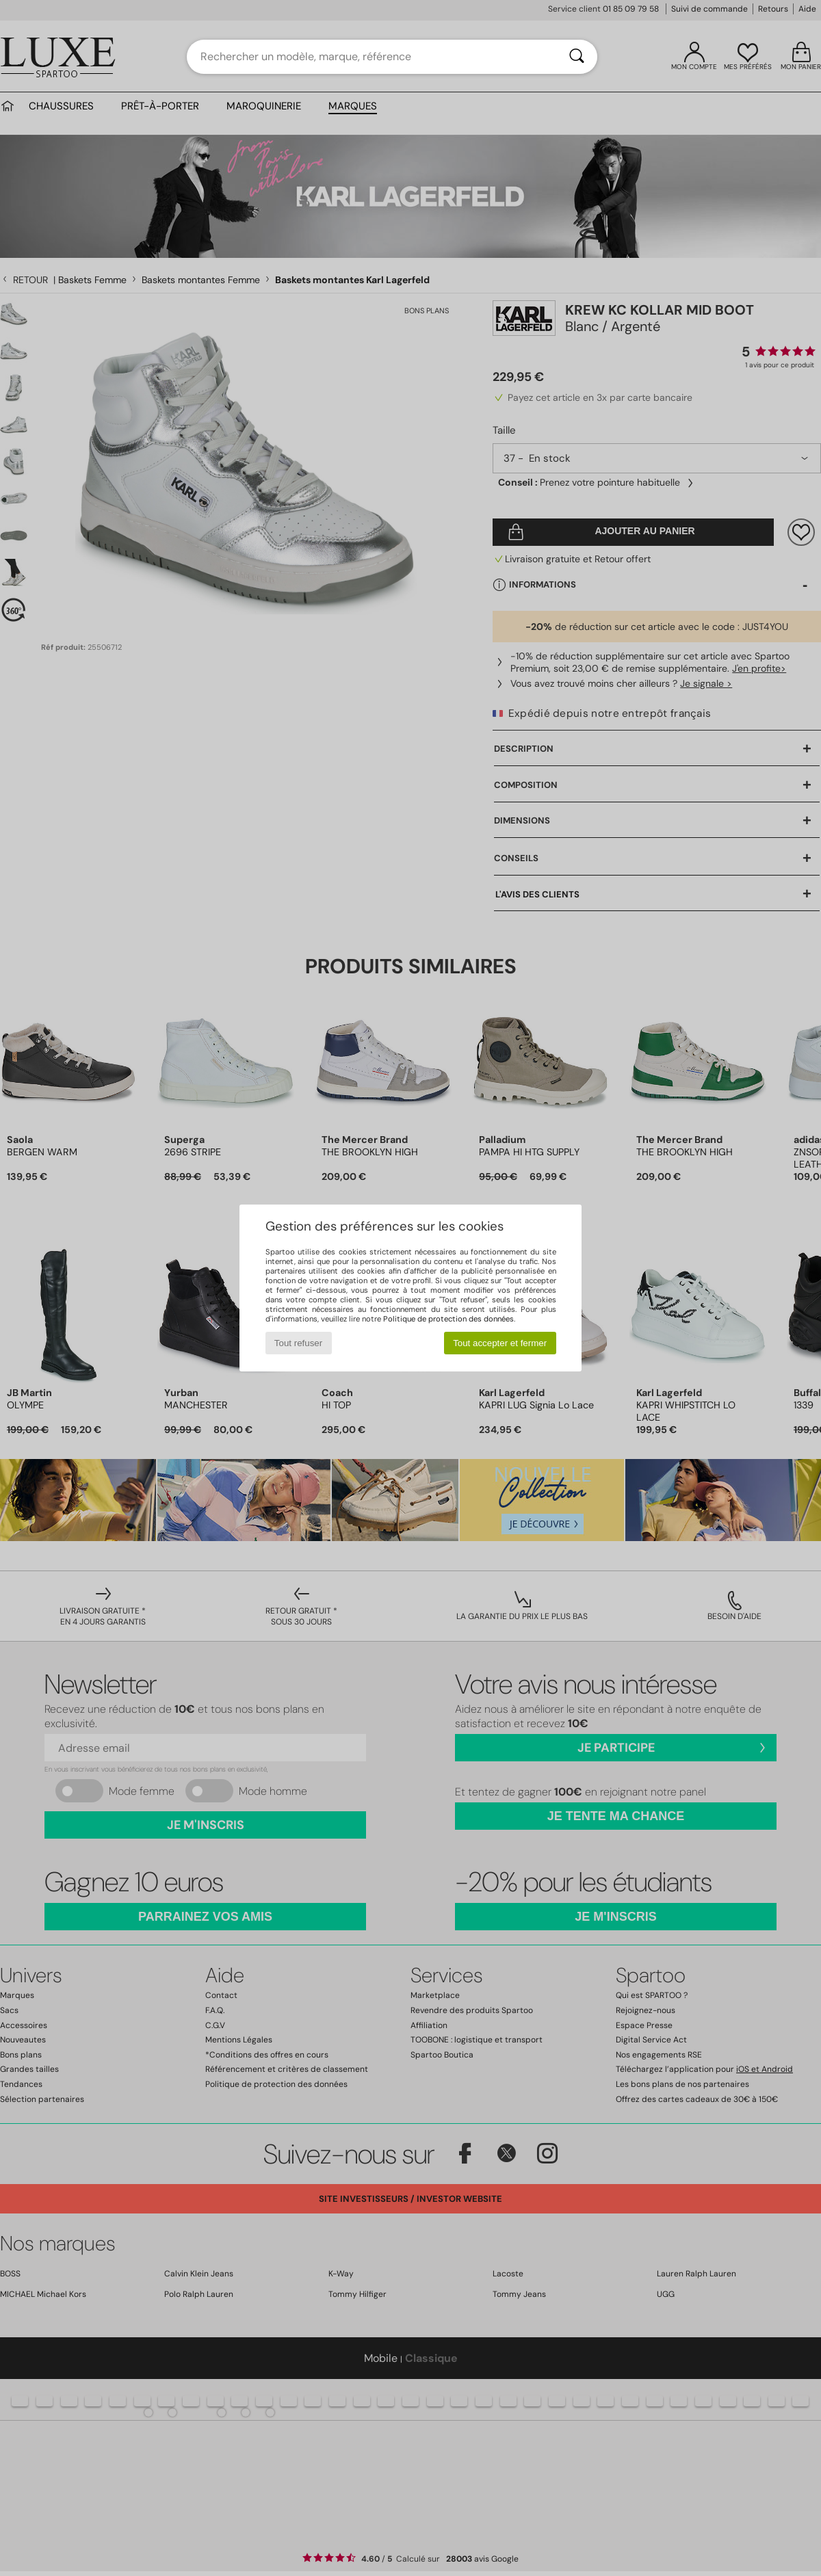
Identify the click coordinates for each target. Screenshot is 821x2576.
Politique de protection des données (448, 1319)
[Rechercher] (576, 57)
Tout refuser (298, 1343)
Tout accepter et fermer (500, 1343)
